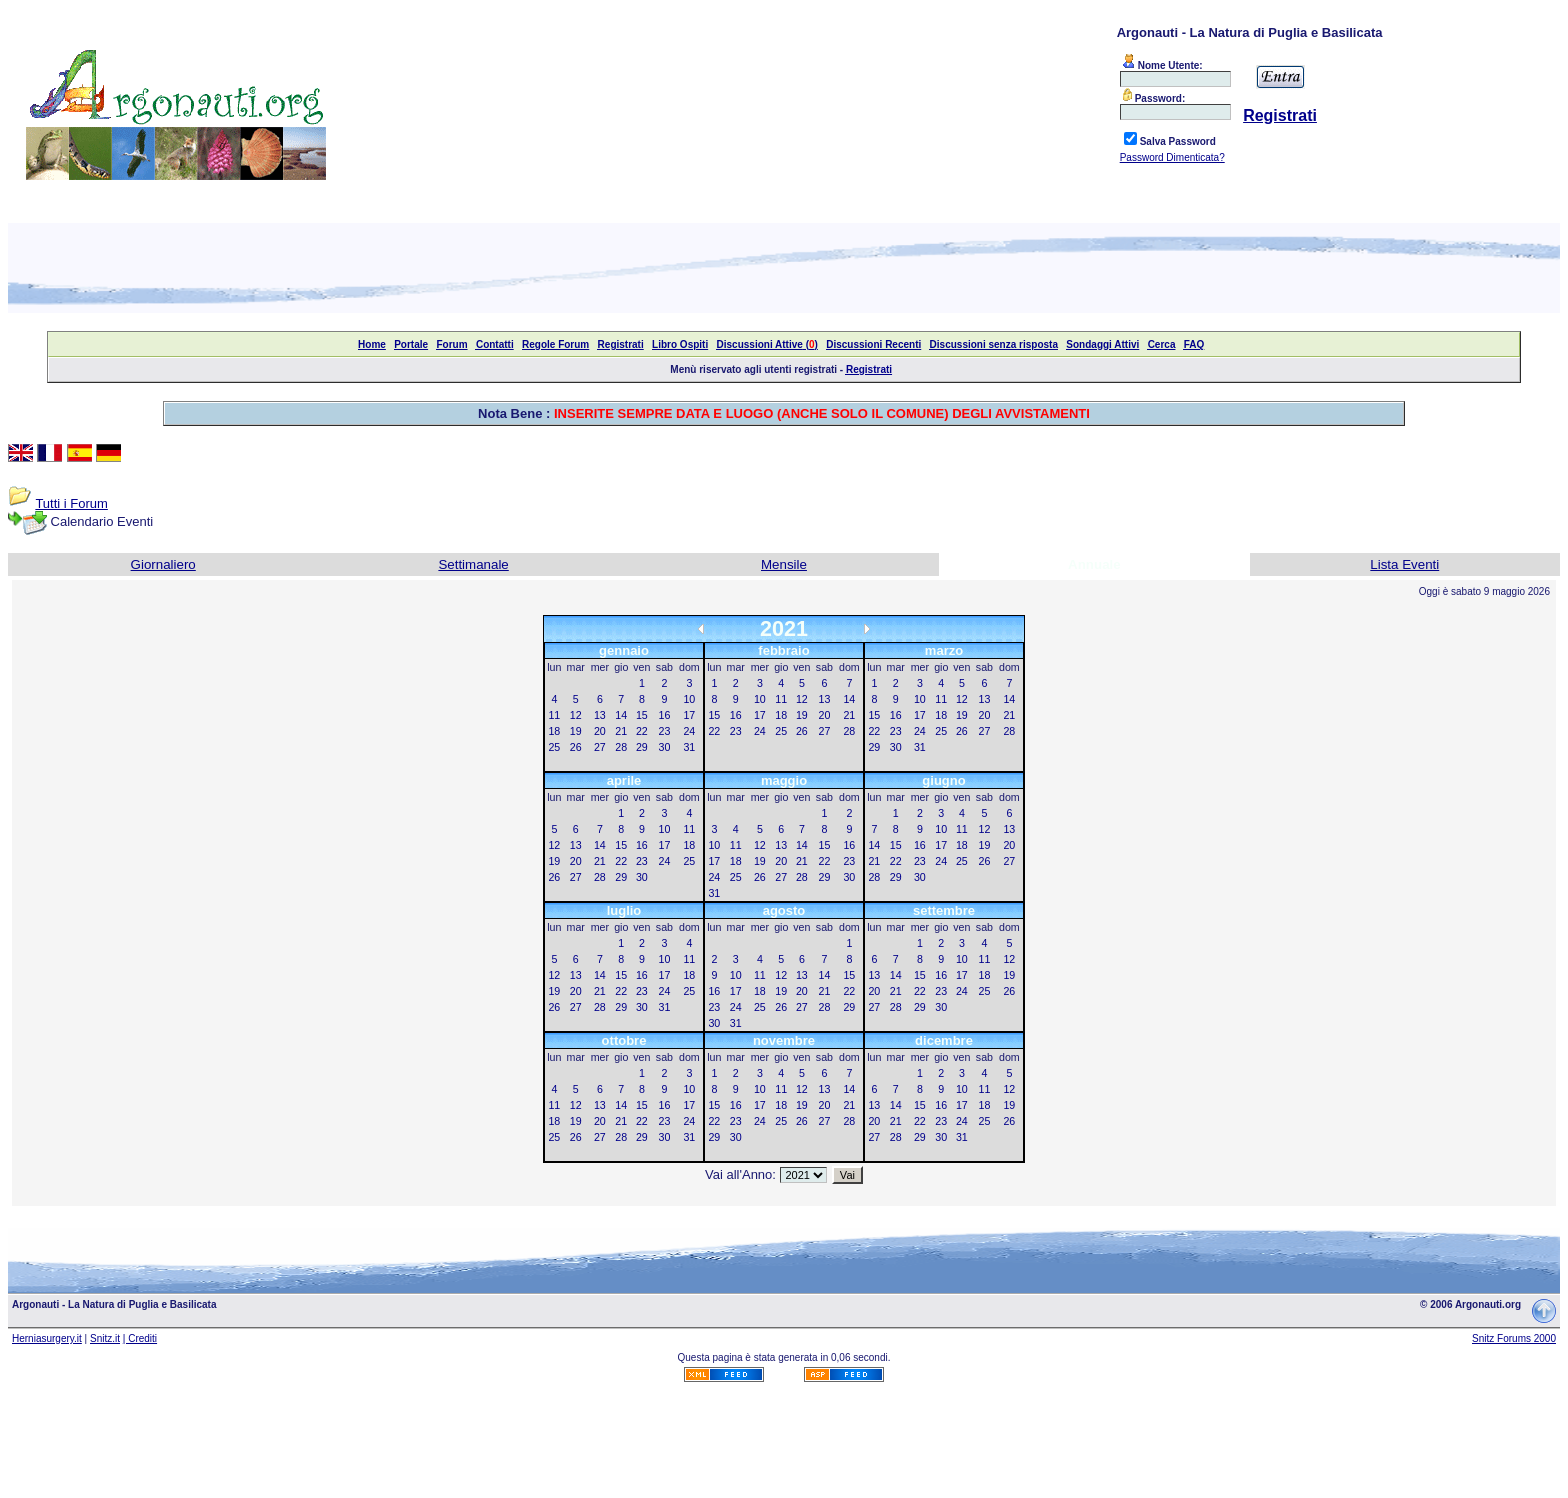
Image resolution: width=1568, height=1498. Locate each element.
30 (665, 747)
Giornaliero (163, 564)
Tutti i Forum (71, 503)
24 (689, 731)
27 (600, 747)
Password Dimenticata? (1172, 157)
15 (642, 715)
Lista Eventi (1404, 564)
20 (600, 731)
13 (600, 715)
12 (576, 715)
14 (621, 715)
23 (665, 731)
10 (689, 699)
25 (554, 747)
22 (642, 731)
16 (665, 715)
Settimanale (473, 564)
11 (554, 715)
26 (576, 747)
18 (554, 731)
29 (642, 747)
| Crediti (140, 1338)
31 (689, 747)
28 (621, 747)
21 (621, 731)
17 (689, 715)
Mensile (784, 564)
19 (576, 731)
